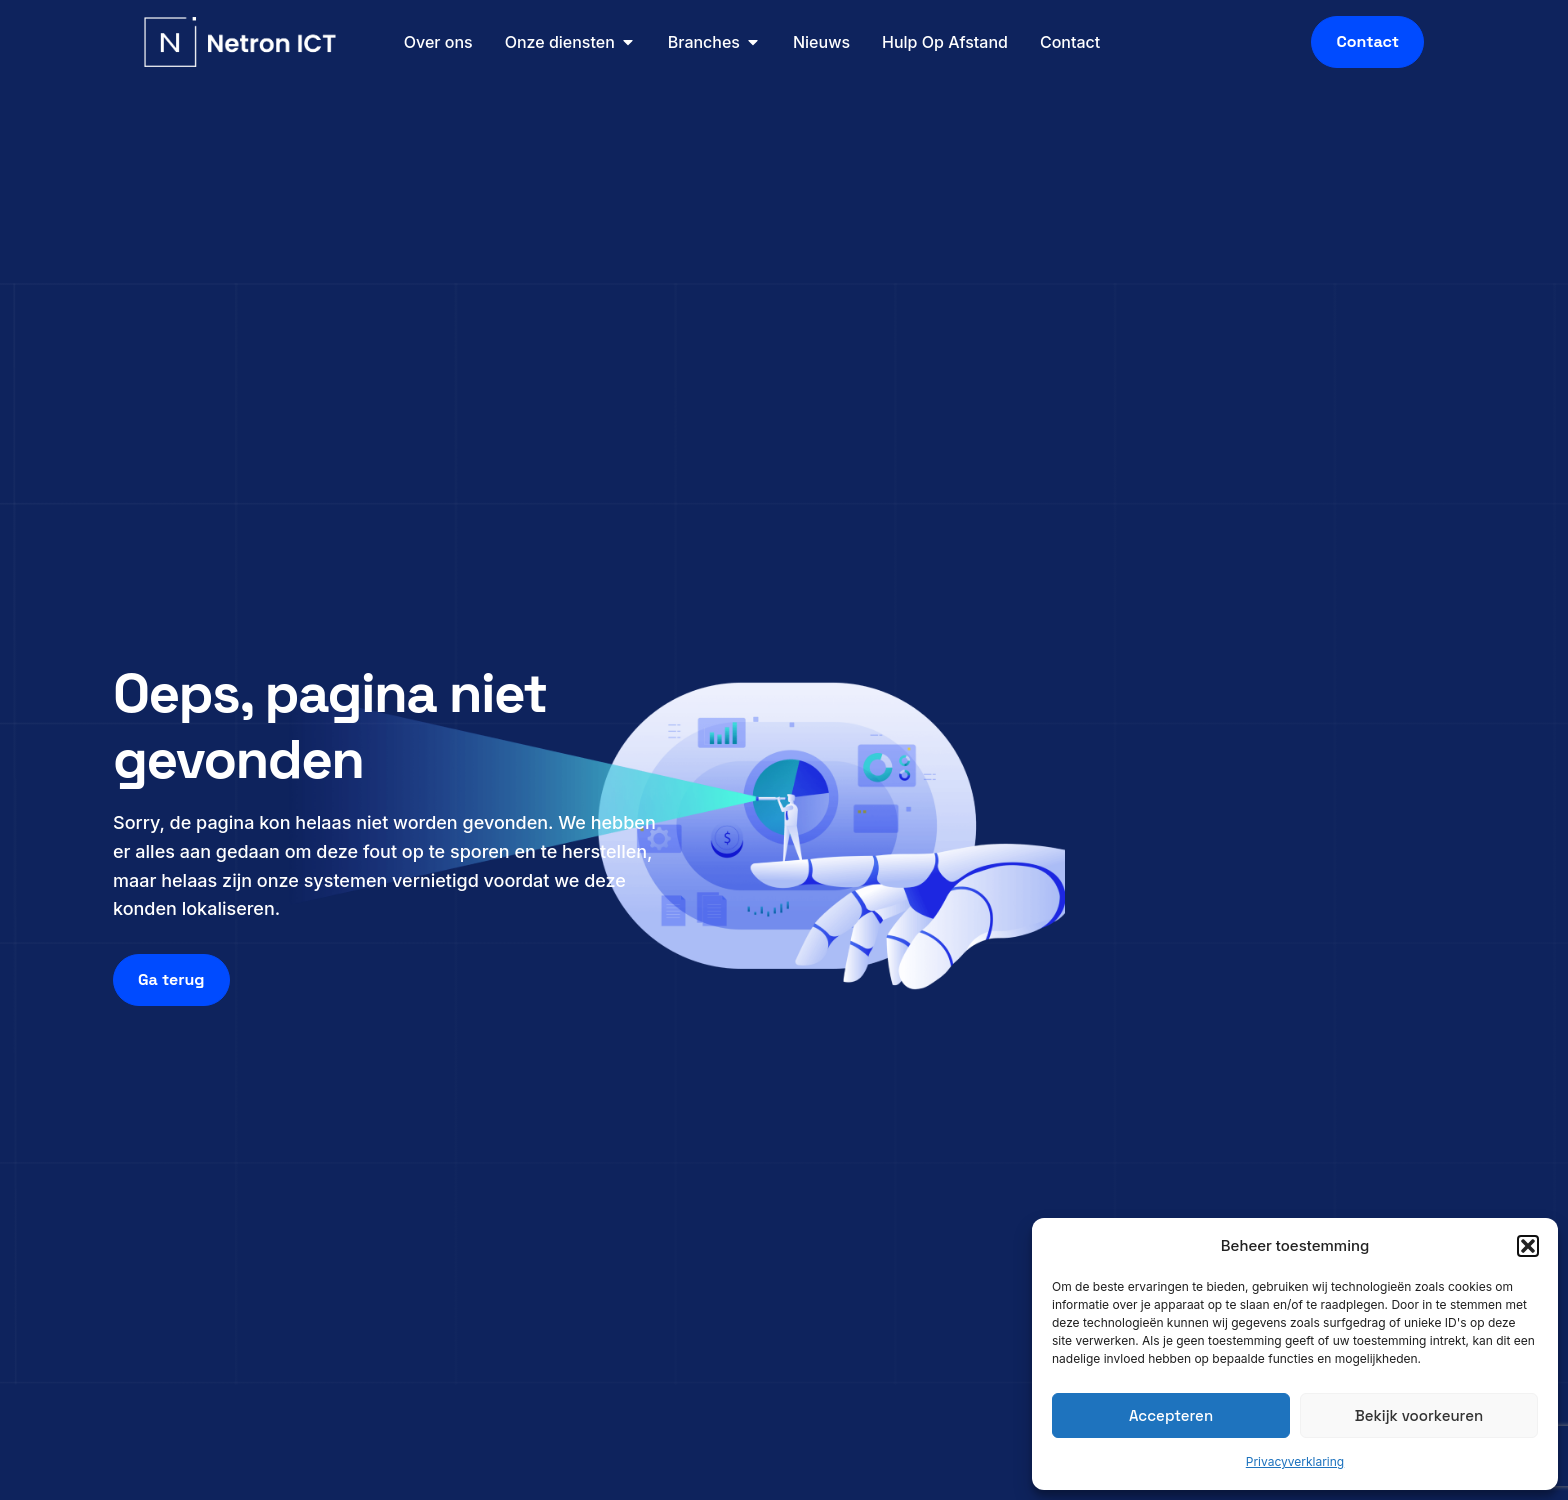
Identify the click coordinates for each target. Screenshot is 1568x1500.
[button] (1528, 1246)
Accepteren (1171, 1415)
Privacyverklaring (1295, 1461)
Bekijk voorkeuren (1419, 1415)
